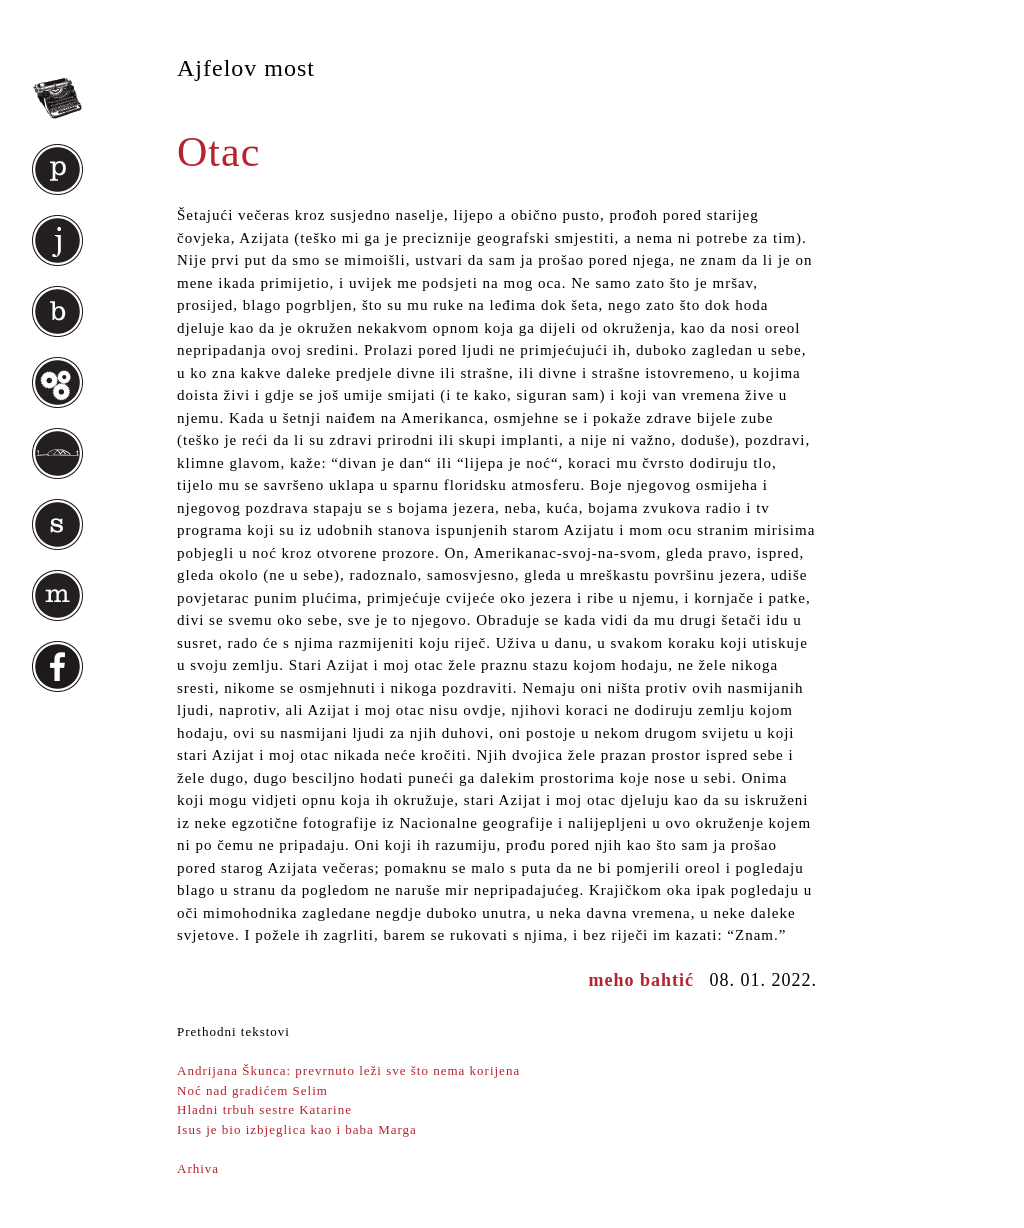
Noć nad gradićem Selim (252, 1090)
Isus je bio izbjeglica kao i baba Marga (297, 1129)
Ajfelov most (246, 68)
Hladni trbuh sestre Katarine (264, 1109)
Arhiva (198, 1168)
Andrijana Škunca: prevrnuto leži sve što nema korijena (348, 1070)
